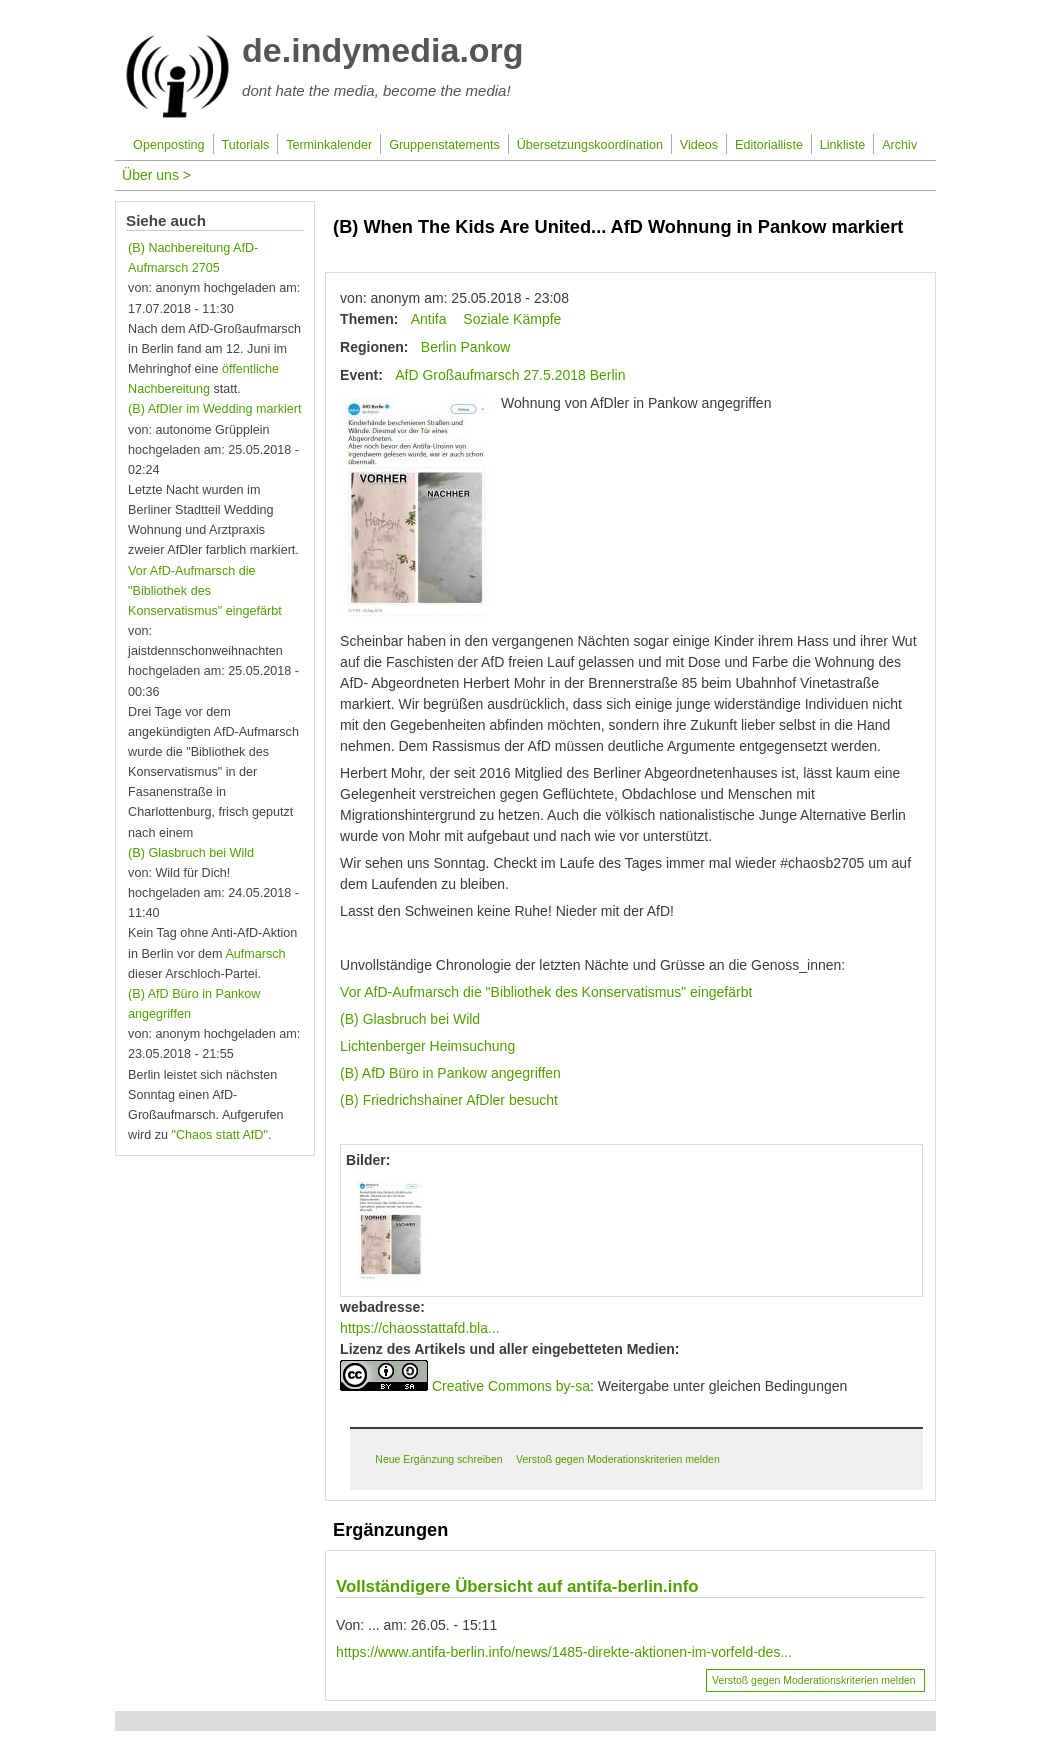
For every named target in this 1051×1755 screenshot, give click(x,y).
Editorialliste (769, 145)
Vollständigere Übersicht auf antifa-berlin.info (517, 1586)
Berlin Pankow (466, 347)
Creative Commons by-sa (511, 1386)
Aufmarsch (255, 954)
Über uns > (156, 175)
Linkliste (843, 145)
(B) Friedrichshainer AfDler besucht (449, 1100)
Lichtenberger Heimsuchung (427, 1046)
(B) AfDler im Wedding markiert (214, 409)
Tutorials (245, 145)
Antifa (429, 319)
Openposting (168, 145)
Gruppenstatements (444, 145)
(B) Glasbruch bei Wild (410, 1019)
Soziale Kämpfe (512, 319)
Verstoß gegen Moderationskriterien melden (618, 1459)
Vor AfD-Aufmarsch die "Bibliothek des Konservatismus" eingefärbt (546, 992)
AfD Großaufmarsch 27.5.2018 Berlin (510, 375)
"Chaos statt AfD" (219, 1135)
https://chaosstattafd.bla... (420, 1328)
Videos (699, 145)
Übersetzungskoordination (590, 145)
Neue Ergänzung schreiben (438, 1459)
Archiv (899, 145)
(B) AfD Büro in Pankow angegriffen (450, 1073)
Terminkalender (329, 145)
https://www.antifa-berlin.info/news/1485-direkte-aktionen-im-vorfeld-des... (564, 1652)
